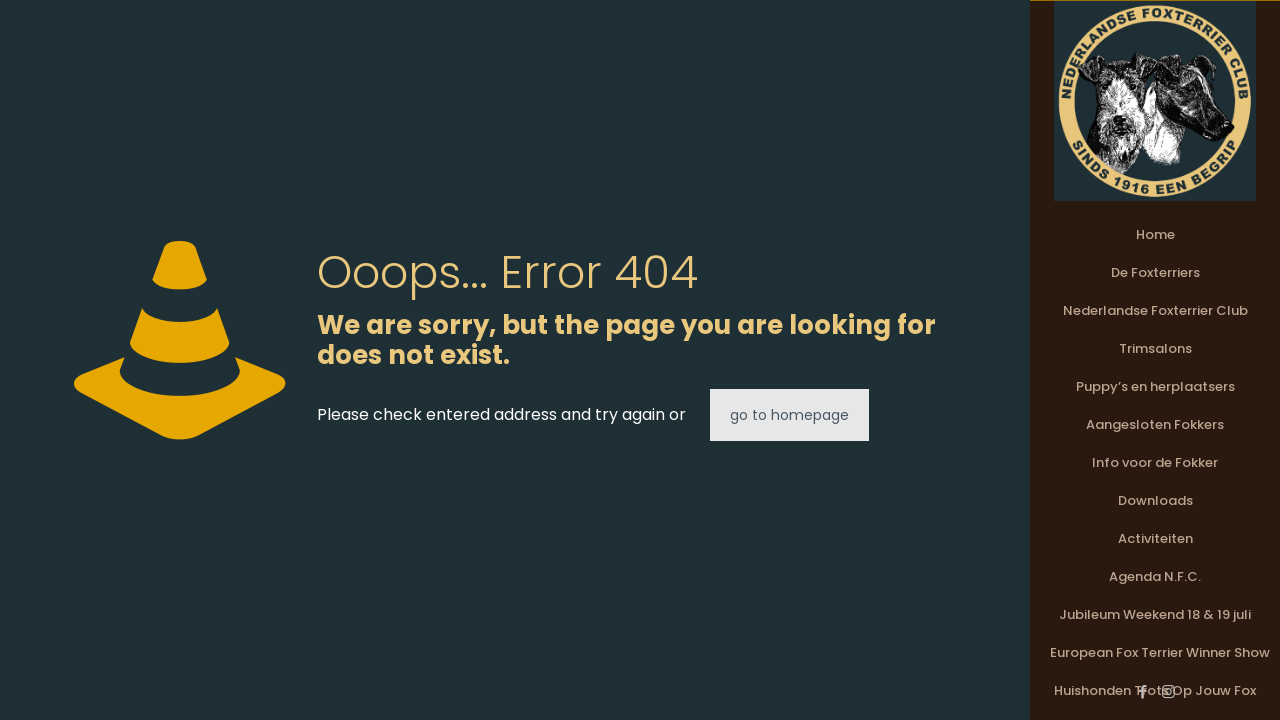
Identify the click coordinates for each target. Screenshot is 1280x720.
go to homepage (789, 415)
